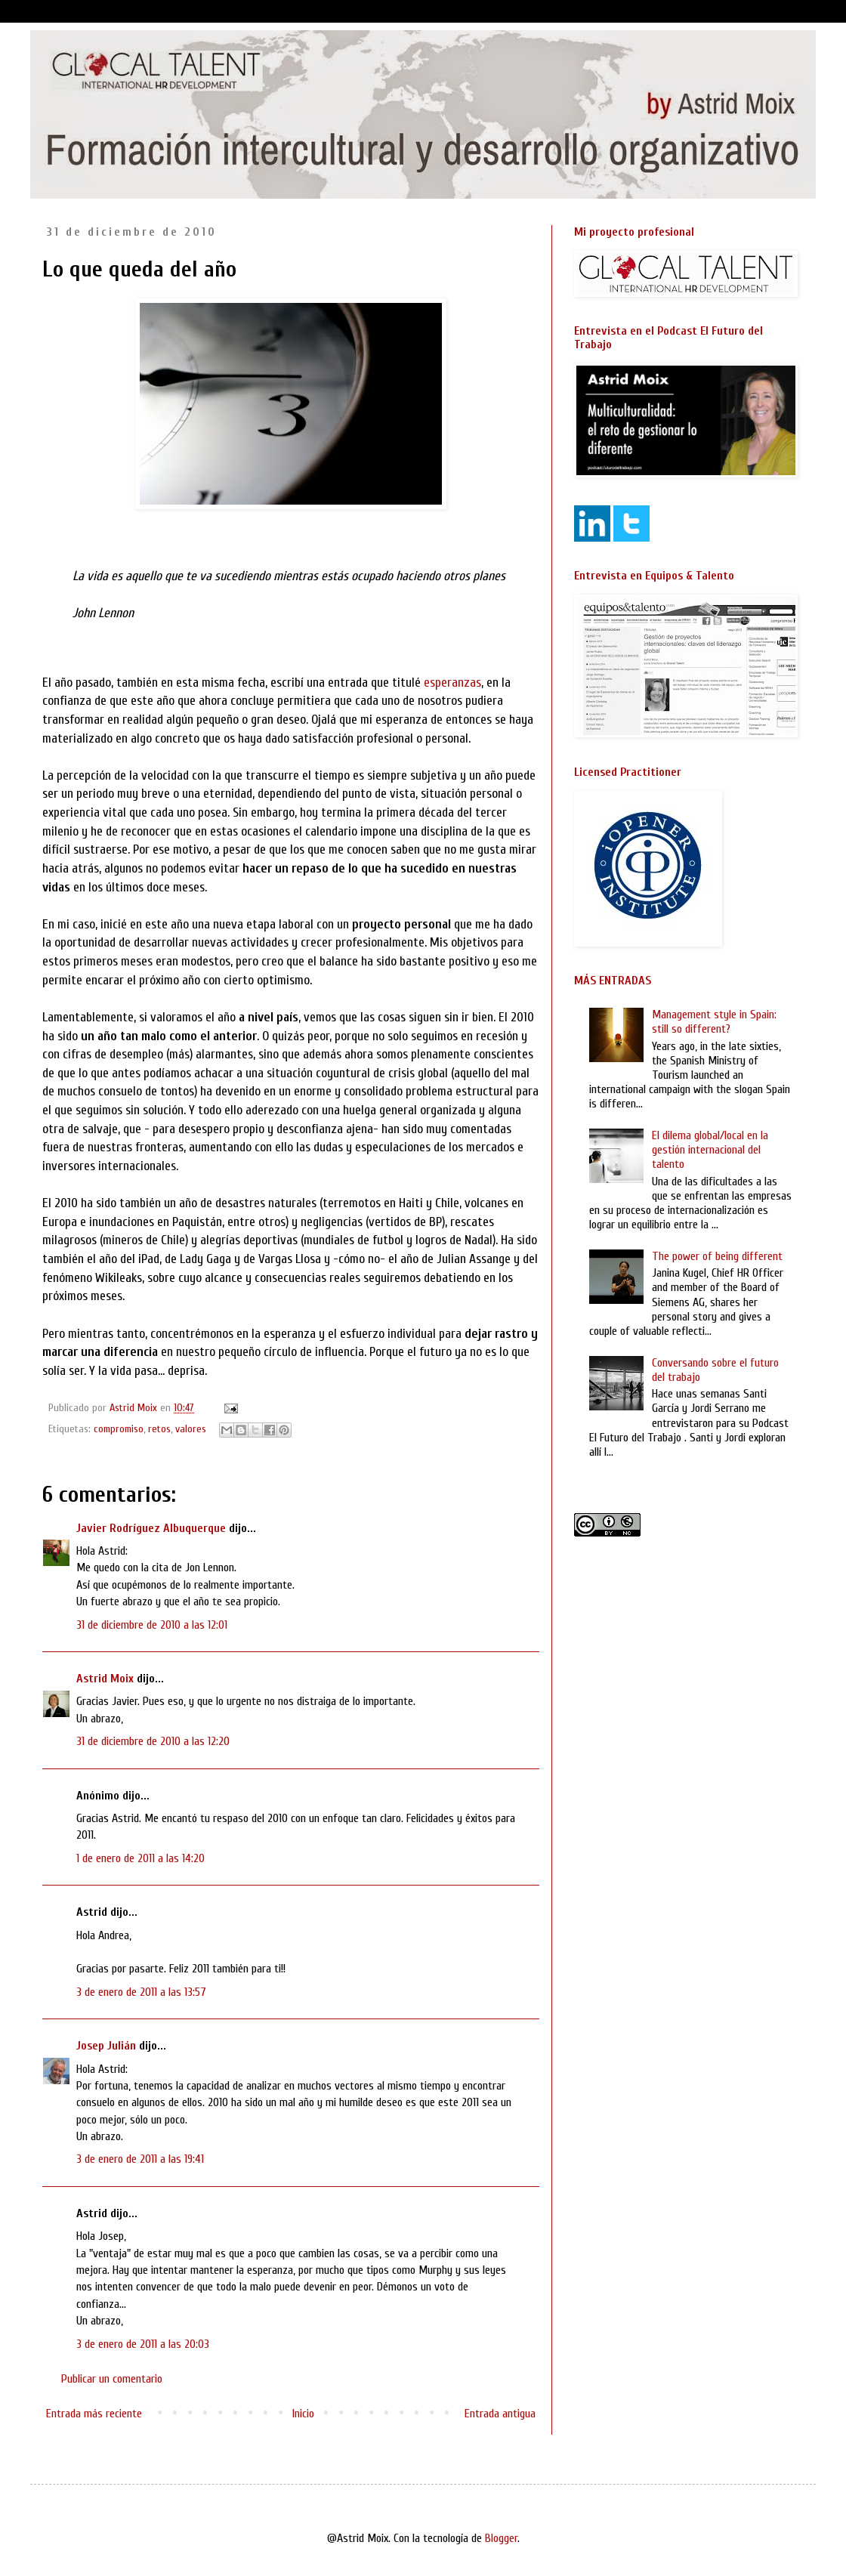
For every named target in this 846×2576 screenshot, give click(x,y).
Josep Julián (106, 2045)
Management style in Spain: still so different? (714, 1022)
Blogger (501, 2538)
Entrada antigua (500, 2413)
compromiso (119, 1428)
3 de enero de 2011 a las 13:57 (141, 1992)
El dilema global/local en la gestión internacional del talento (710, 1150)
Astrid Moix (105, 1678)
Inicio (303, 2413)
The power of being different (717, 1256)
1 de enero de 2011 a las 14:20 (140, 1858)
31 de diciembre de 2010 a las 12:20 (153, 1741)
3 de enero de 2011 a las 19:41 (140, 2159)
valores (190, 1428)
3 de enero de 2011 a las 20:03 (142, 2344)
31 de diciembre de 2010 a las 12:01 (151, 1625)
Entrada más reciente (94, 2413)
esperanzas (452, 682)
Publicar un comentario (111, 2379)
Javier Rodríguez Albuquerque (151, 1528)
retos (159, 1428)
